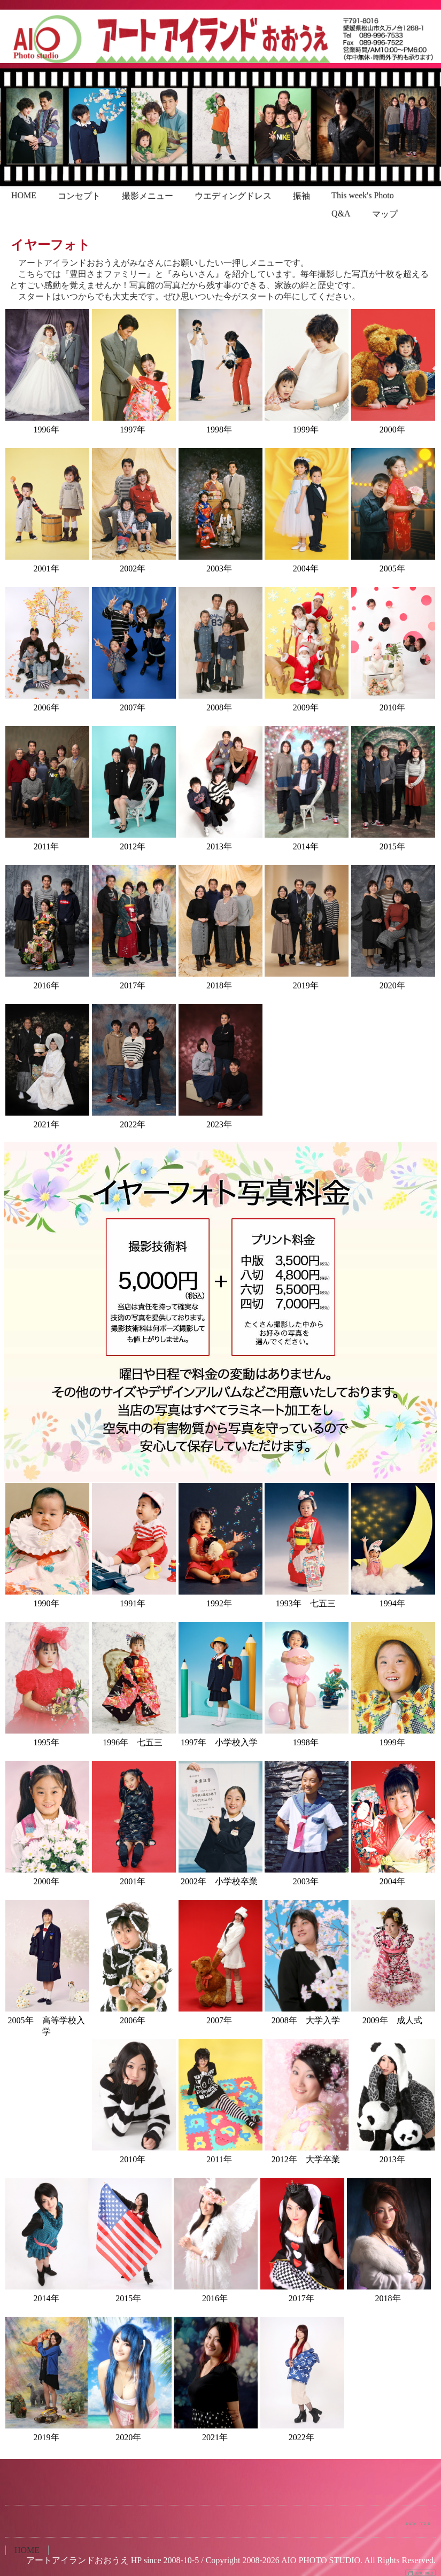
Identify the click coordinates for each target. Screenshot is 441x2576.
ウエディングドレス (233, 195)
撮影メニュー (147, 195)
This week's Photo (362, 195)
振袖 (301, 195)
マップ (385, 214)
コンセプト (79, 195)
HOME (23, 195)
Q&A (341, 213)
